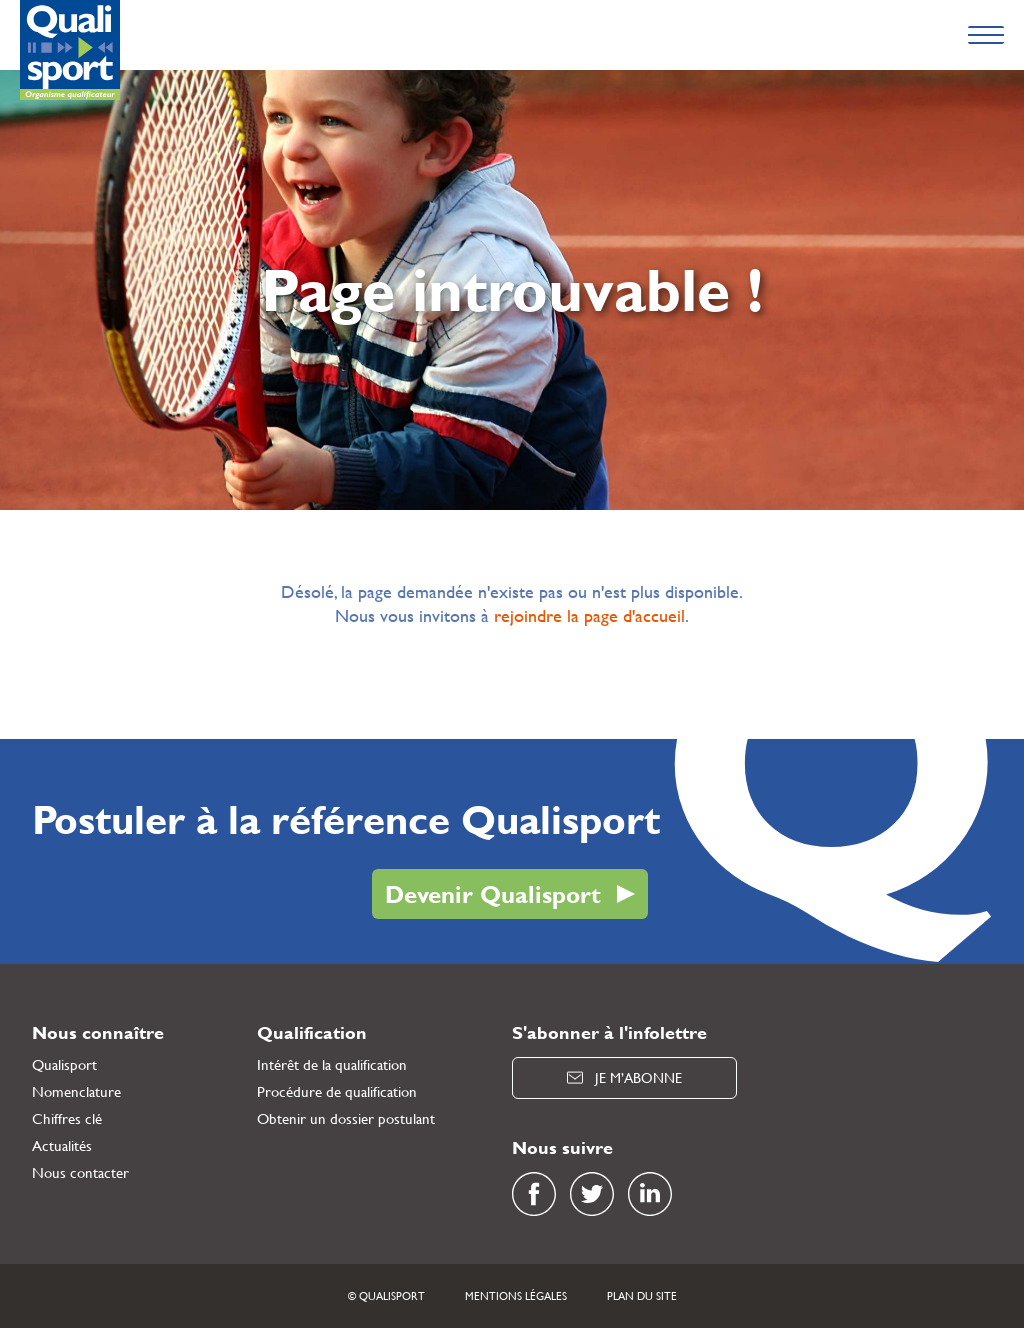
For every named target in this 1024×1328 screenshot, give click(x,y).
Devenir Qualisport (493, 894)
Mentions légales (516, 1296)
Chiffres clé (67, 1118)
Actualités (62, 1145)
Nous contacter (80, 1172)
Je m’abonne (624, 1077)
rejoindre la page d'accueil (589, 615)
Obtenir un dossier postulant (346, 1118)
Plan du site (642, 1296)
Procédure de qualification (337, 1091)
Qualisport (64, 1064)
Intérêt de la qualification (332, 1064)
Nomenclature (76, 1091)
